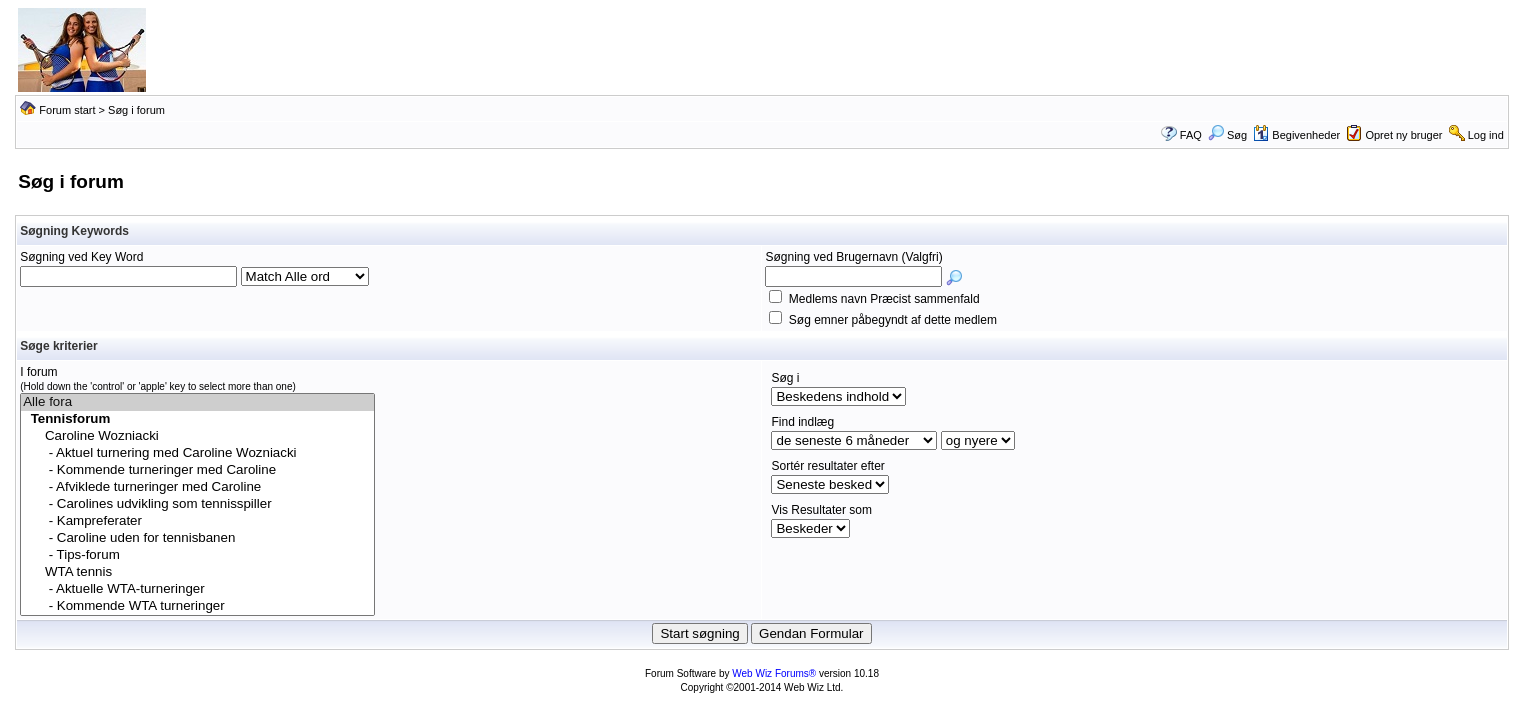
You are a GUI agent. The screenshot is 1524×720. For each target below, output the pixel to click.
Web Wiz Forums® (774, 673)
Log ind (1486, 135)
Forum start (67, 110)
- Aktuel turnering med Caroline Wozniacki (197, 453)
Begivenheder (1296, 135)
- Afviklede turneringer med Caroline (197, 487)
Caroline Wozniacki (197, 436)
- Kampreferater (197, 521)
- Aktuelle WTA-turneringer (197, 589)
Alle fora (197, 402)
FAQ (1191, 135)
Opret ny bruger (1403, 135)
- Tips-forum (197, 555)
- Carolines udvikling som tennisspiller (197, 504)
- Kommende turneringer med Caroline (197, 470)
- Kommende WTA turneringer (197, 606)
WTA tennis (197, 572)
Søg (1227, 135)
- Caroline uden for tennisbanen (197, 538)
